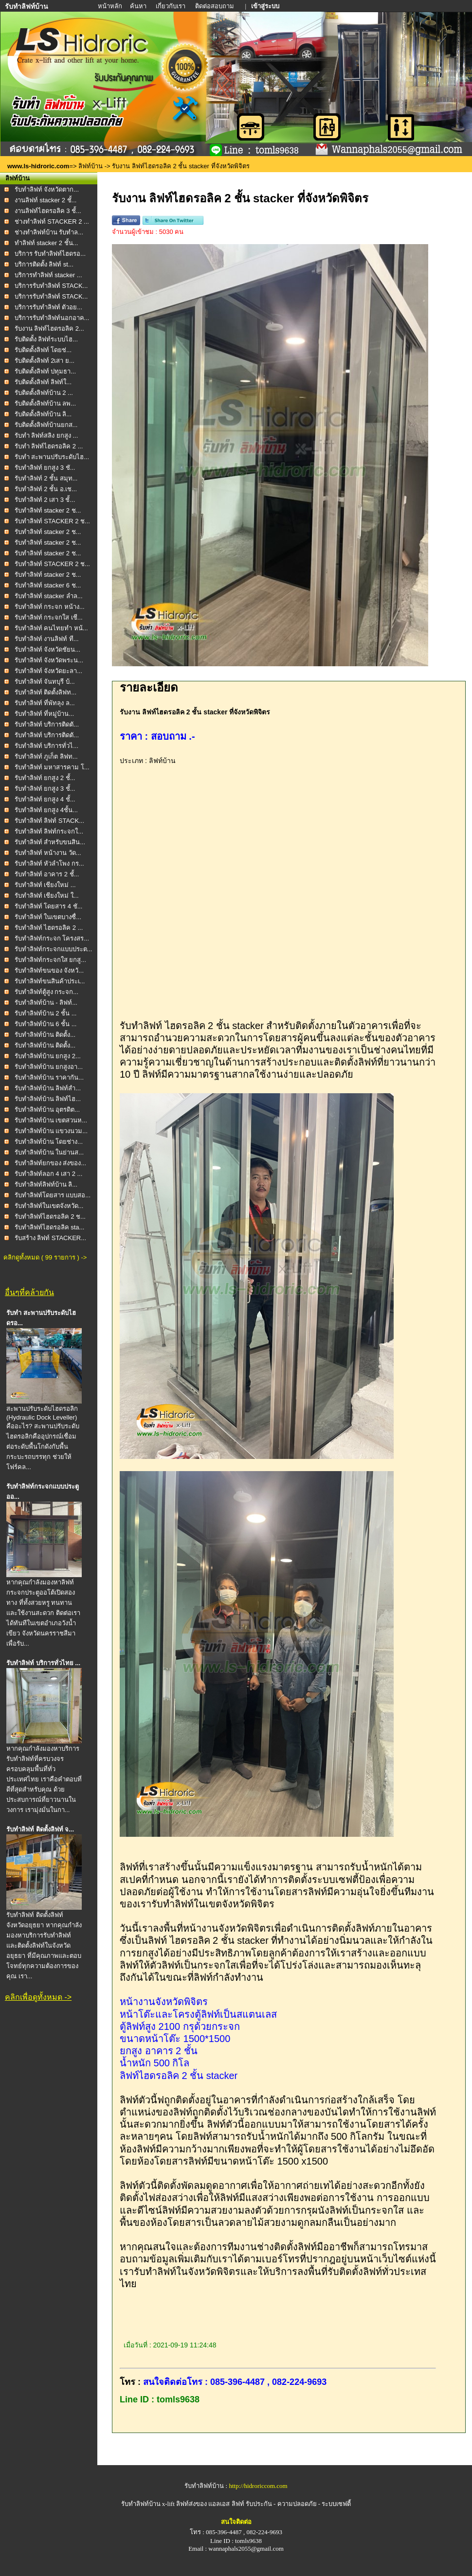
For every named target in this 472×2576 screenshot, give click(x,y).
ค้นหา (138, 6)
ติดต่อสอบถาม (215, 6)
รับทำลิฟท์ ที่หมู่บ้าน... (44, 713)
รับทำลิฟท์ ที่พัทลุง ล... (45, 703)
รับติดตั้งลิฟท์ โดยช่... (43, 350)
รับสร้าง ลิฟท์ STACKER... (51, 1238)
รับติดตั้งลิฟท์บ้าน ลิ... (43, 414)
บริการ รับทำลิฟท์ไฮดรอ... (50, 253)
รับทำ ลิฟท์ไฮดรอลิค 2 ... (49, 446)
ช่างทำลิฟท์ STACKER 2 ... (52, 221)
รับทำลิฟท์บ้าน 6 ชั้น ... (46, 1024)
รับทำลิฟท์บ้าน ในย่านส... (49, 1152)
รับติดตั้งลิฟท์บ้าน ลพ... (45, 403)
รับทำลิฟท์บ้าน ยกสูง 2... (48, 1056)
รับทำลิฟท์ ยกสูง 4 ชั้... (45, 799)
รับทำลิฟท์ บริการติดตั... (47, 724)
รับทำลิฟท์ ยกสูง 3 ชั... (45, 467)
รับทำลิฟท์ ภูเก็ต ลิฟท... (46, 756)
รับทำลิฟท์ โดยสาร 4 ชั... (49, 906)
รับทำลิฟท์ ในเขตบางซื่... (48, 917)
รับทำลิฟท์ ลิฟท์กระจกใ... (49, 831)
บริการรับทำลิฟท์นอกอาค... (52, 317)
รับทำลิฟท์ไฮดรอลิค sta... (50, 1227)
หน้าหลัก (111, 6)
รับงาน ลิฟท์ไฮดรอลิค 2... (49, 328)
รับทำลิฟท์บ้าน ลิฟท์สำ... (48, 1088)
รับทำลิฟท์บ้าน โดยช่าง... (49, 1141)
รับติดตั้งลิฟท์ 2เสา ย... (44, 360)
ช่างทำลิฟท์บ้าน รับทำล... (49, 232)
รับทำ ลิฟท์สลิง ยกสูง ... (46, 435)
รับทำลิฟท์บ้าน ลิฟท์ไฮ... (48, 1098)
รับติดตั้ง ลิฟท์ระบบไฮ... (46, 339)
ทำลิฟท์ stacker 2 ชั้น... (46, 243)
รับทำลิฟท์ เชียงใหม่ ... (45, 884)
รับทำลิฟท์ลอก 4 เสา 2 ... (49, 1173)
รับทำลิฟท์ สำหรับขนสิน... (50, 842)
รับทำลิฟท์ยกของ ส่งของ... (50, 1163)
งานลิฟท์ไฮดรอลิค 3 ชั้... (48, 210)
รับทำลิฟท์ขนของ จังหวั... (49, 970)
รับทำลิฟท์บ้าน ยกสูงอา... (49, 1066)
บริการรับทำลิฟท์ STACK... (51, 285)
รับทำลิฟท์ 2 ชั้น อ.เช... (46, 489)
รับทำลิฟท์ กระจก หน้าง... (50, 606)
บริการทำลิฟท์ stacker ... (48, 275)
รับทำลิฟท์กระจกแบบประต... (53, 949)
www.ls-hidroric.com (38, 166)
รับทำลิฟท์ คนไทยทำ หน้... (51, 628)
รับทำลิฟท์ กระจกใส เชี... (49, 617)
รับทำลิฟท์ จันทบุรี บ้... (45, 681)
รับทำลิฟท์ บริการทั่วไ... (46, 745)
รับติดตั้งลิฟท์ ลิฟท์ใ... (43, 382)
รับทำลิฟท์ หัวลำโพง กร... (49, 863)
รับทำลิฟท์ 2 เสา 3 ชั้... (45, 499)
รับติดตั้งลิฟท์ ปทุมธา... (45, 371)
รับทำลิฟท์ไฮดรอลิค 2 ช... (50, 1216)
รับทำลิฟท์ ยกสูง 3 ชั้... (45, 788)
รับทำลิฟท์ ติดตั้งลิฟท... (45, 692)
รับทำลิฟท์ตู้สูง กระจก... (46, 991)
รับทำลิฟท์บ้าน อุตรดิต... (47, 1109)
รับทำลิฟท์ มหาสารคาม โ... (52, 767)
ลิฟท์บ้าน (90, 166)
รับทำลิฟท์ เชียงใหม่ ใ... (47, 895)
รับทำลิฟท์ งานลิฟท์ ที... (47, 638)
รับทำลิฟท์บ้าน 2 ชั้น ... (46, 1013)
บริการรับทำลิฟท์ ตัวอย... (48, 307)
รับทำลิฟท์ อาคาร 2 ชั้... (47, 874)
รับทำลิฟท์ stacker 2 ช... (48, 510)
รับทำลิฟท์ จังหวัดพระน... (49, 660)
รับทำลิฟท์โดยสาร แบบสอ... (53, 1195)
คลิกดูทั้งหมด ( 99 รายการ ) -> (45, 1257)
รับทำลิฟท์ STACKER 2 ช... (52, 521)
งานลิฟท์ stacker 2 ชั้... (46, 200)
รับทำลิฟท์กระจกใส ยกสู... (50, 959)
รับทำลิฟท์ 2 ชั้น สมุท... (46, 478)
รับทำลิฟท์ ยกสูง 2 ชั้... (45, 778)
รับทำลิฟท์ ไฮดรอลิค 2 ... (49, 927)
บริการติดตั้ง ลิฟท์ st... (44, 264)
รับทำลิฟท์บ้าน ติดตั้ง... (45, 1034)
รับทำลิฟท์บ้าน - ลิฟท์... (46, 1002)
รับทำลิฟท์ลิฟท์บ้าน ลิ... (46, 1184)
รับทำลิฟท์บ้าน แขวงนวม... (51, 1131)
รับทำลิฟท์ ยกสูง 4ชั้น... (46, 810)
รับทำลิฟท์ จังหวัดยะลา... (48, 671)
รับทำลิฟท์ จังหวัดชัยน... (47, 649)
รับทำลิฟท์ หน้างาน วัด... (48, 852)
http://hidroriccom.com (258, 2485)
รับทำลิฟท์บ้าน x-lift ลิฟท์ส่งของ (165, 2503)
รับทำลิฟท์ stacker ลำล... (49, 596)
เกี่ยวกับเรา (171, 6)
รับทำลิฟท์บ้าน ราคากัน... (49, 1077)
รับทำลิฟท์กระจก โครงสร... (52, 938)
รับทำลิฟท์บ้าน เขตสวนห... (51, 1120)
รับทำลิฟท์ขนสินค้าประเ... (50, 981)
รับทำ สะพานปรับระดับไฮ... (52, 457)
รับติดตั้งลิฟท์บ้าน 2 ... (44, 392)
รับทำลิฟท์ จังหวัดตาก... (47, 189)
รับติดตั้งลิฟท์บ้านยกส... (46, 424)
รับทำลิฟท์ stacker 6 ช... (48, 585)
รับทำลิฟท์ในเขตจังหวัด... (49, 1205)
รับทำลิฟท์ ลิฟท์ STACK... (49, 820)
